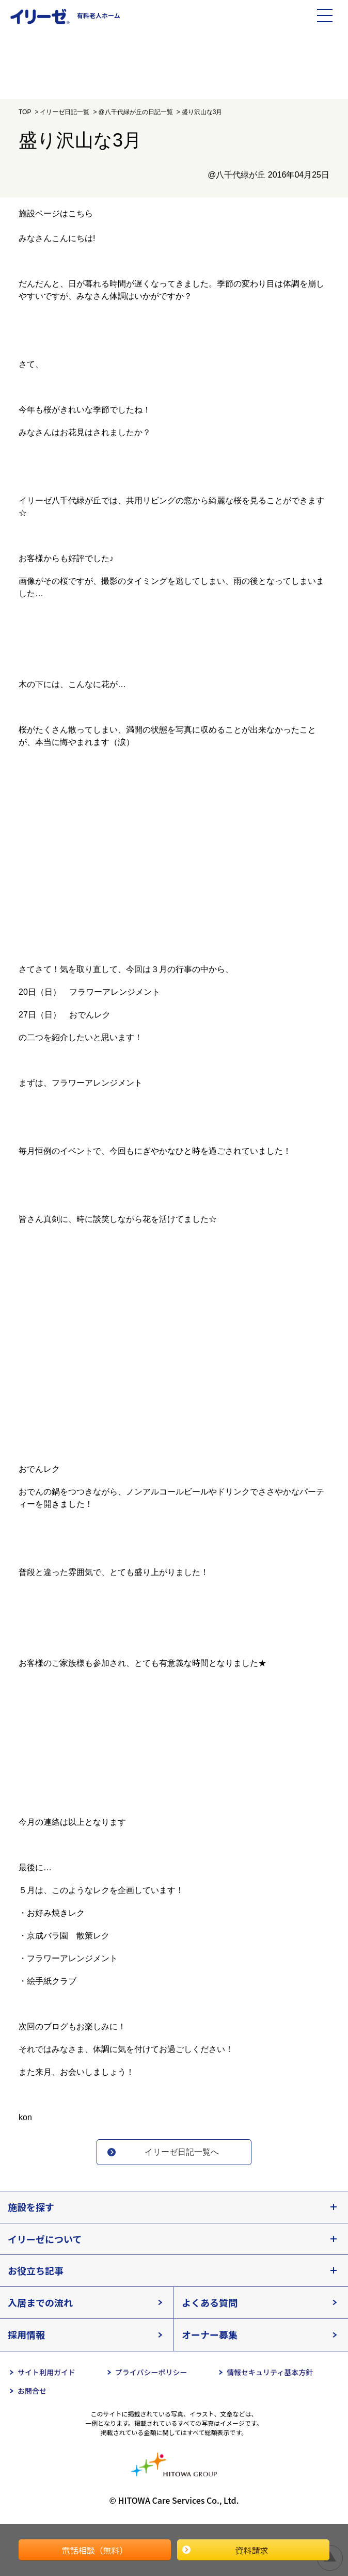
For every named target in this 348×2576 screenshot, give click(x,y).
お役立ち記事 (36, 2270)
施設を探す (31, 2207)
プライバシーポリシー (151, 2372)
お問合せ (32, 2391)
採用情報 (26, 2334)
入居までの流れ (40, 2302)
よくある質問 (210, 2302)
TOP (25, 112)
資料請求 (251, 2550)
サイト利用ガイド (46, 2372)
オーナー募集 (210, 2334)
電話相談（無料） (94, 2550)
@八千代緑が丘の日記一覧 (135, 112)
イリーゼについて (45, 2239)
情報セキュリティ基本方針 (270, 2372)
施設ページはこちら (56, 213)
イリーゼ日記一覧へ (182, 2152)
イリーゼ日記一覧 (64, 112)
